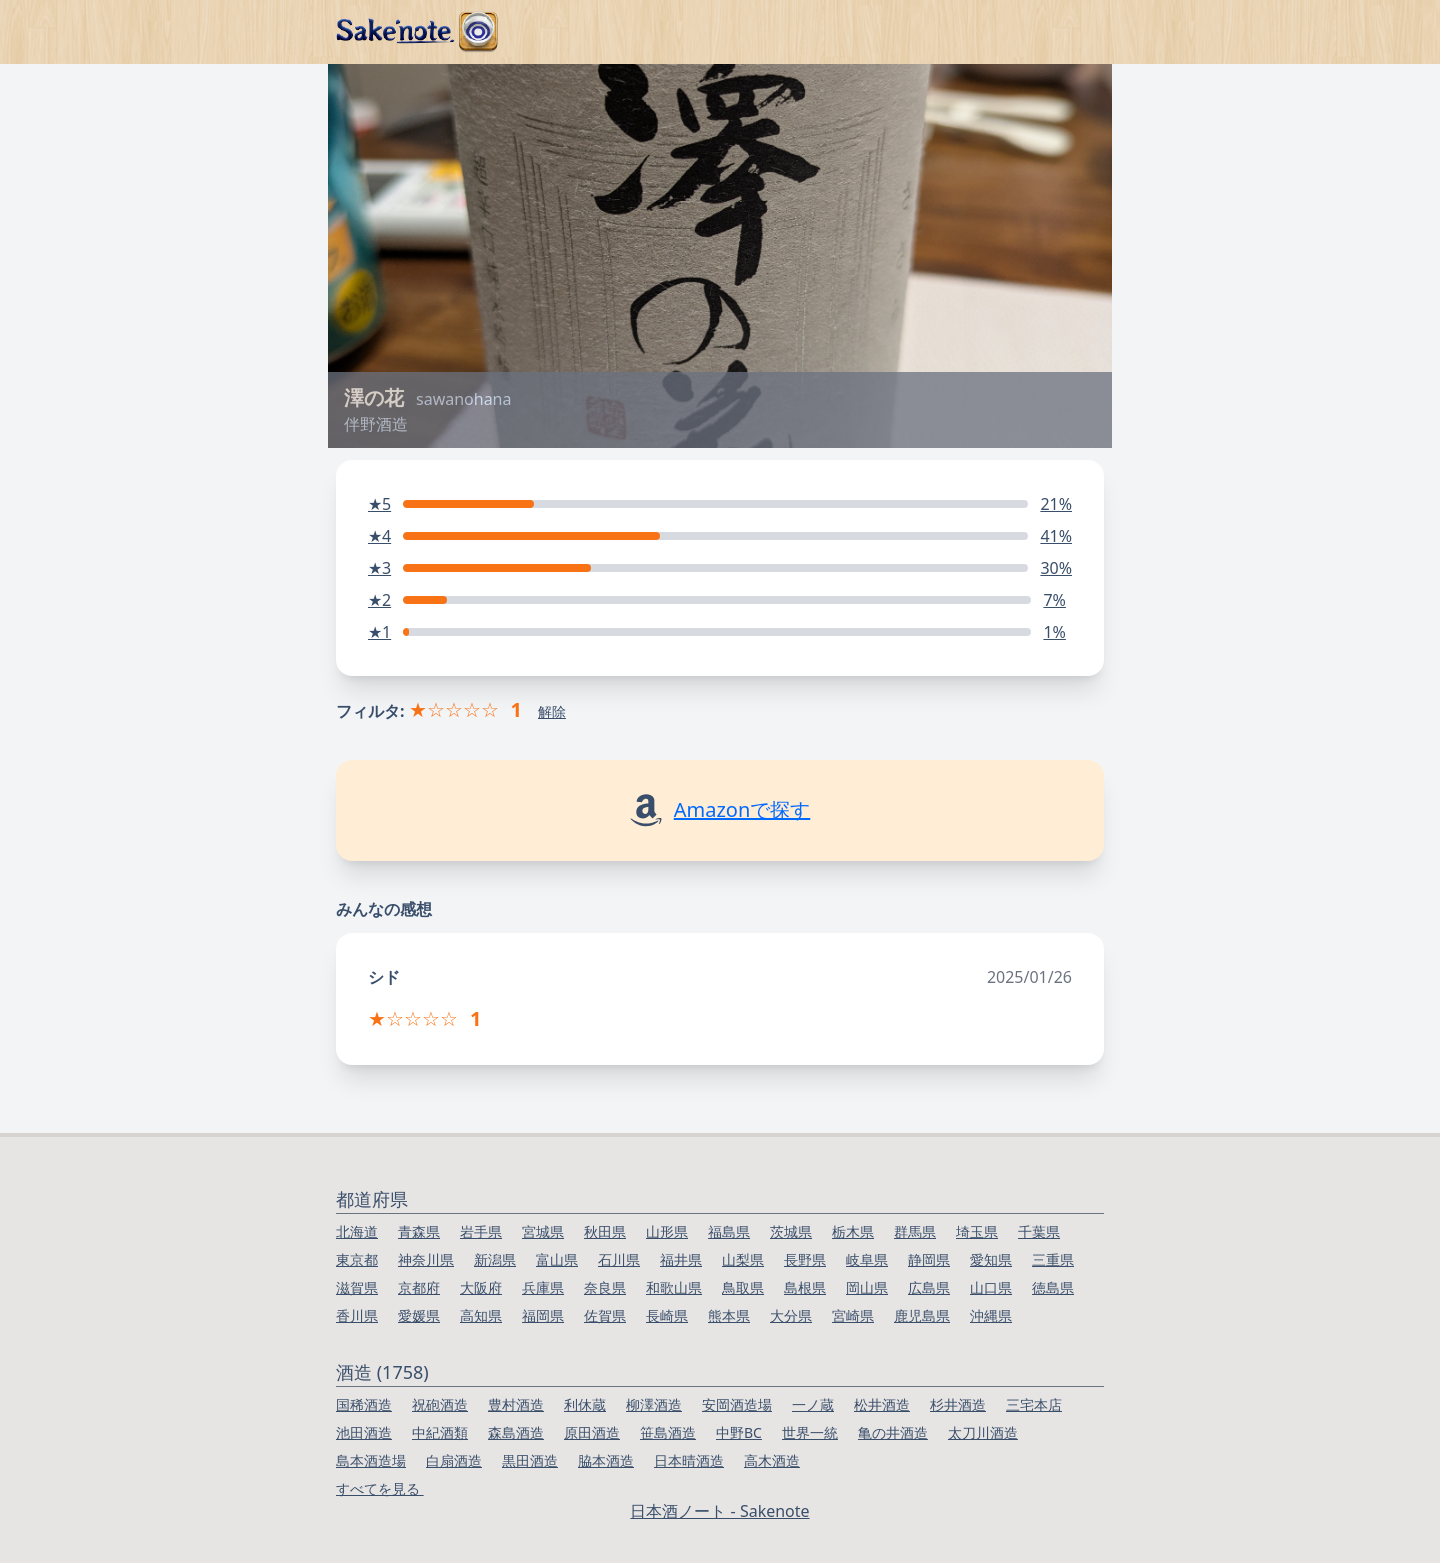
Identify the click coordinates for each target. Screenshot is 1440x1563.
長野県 (805, 1259)
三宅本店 (1034, 1404)
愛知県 (991, 1259)
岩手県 (481, 1231)
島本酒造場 (371, 1460)
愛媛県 (419, 1315)
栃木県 (853, 1231)
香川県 (357, 1315)
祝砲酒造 (440, 1404)
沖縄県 (991, 1315)
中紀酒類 (440, 1432)
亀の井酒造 (893, 1432)
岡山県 (867, 1287)
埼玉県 (977, 1231)
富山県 (557, 1259)
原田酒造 (592, 1432)
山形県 (667, 1231)
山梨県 (743, 1259)
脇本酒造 (606, 1460)
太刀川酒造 (983, 1432)
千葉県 (1039, 1231)
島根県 (805, 1287)
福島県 (729, 1231)
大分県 (791, 1315)
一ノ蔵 (813, 1404)
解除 (552, 711)
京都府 (419, 1287)
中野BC (739, 1432)
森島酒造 (516, 1432)
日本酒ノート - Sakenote (719, 1511)
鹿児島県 (922, 1315)
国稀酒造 (364, 1404)
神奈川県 (426, 1259)
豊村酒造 (516, 1404)
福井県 (681, 1259)
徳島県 (1053, 1287)
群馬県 (915, 1231)
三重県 (1053, 1259)
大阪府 (481, 1287)
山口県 (991, 1287)
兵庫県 (543, 1287)
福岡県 (543, 1315)
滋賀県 (357, 1287)
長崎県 (667, 1315)
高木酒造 (772, 1460)
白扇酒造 (454, 1460)
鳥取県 (743, 1287)
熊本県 (729, 1315)
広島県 (929, 1287)
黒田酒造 (530, 1460)
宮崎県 (853, 1315)
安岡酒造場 (737, 1404)
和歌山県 (674, 1287)
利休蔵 (585, 1404)
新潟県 (495, 1259)
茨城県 (791, 1231)
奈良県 (605, 1287)
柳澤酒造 (654, 1404)
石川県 (619, 1259)
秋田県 (605, 1231)
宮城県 (543, 1231)
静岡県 (929, 1259)
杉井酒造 (958, 1404)
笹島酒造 (668, 1432)
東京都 (357, 1259)
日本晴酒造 (689, 1460)
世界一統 (810, 1432)
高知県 (481, 1315)
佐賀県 (605, 1315)
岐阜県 (867, 1259)
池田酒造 (364, 1432)
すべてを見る (380, 1488)
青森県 (419, 1231)
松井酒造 (882, 1404)
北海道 (357, 1231)
